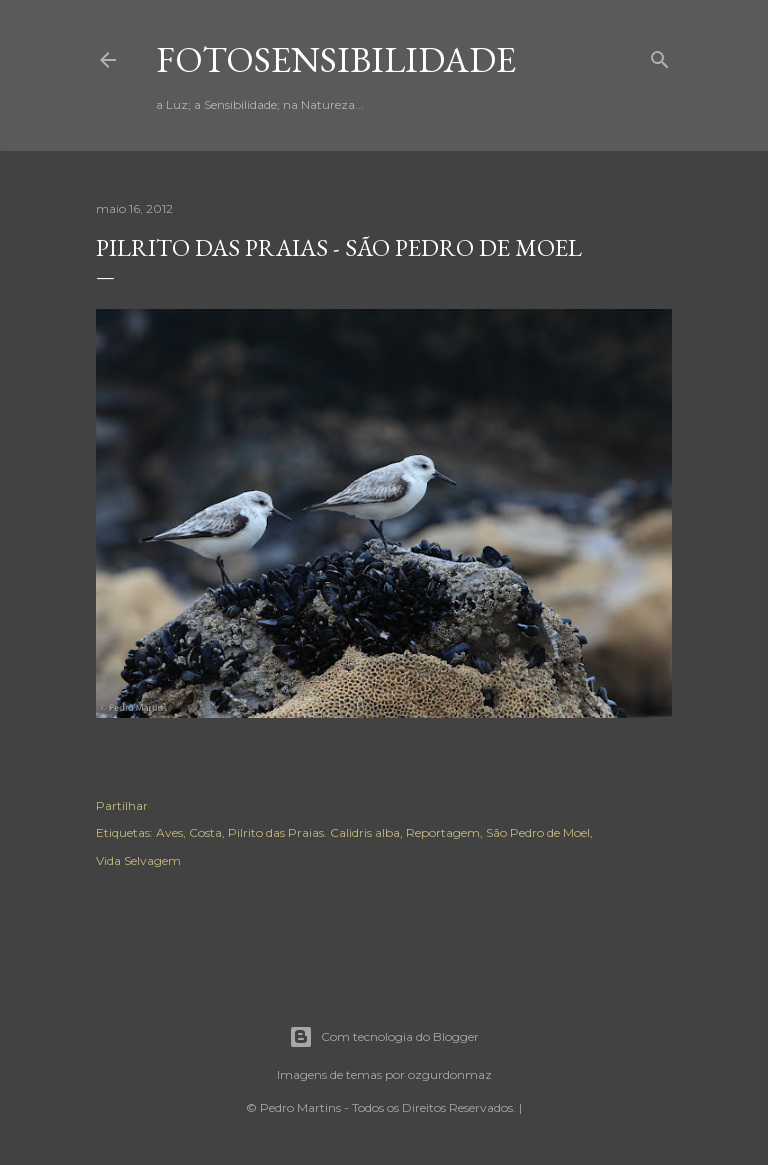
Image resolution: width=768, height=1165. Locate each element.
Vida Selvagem (138, 860)
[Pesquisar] (660, 55)
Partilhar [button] (122, 805)
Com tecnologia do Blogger (384, 1037)
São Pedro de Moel (538, 832)
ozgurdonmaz (450, 1074)
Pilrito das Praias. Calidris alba (314, 832)
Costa (205, 832)
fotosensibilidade (336, 59)
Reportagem (443, 832)
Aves (169, 832)
